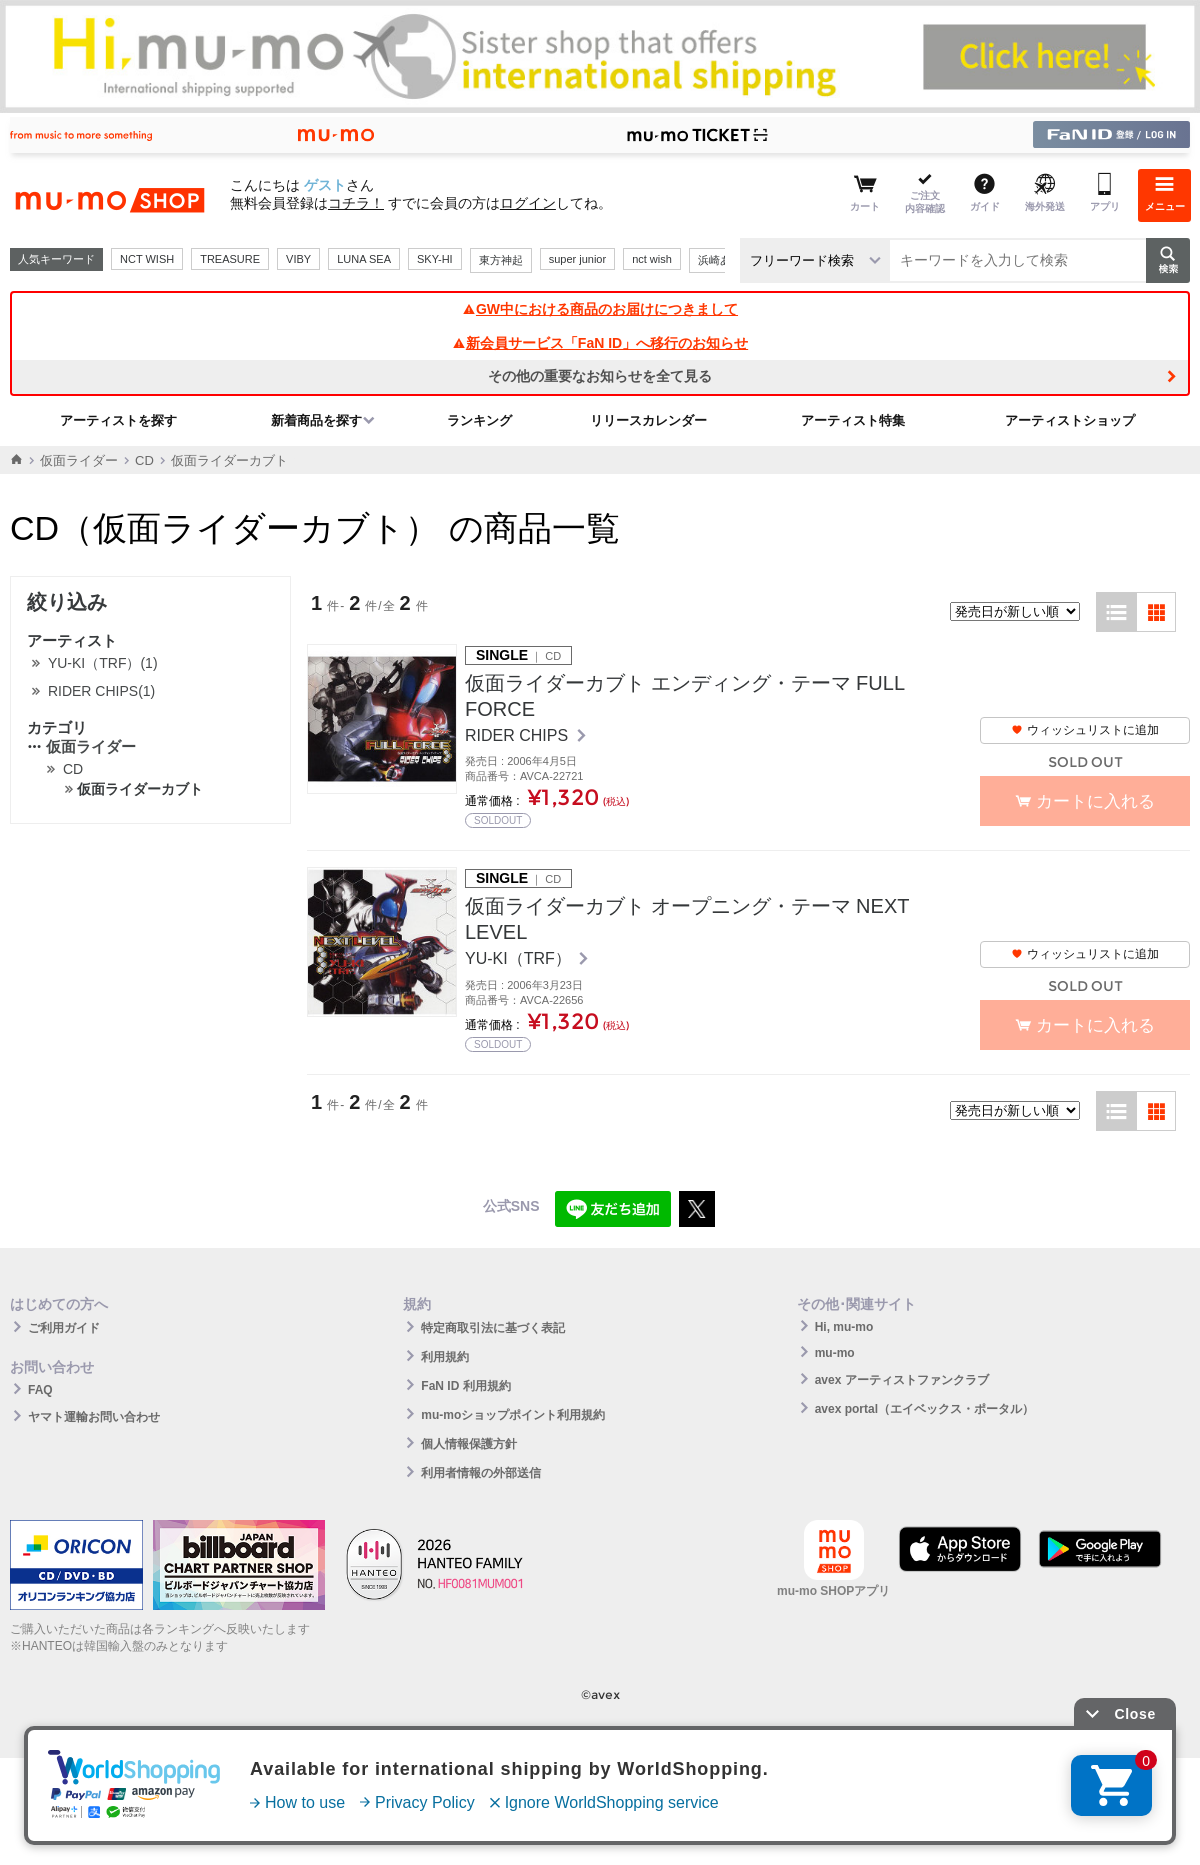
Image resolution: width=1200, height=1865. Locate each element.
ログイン (528, 203)
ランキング (479, 420)
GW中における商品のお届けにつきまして (600, 309)
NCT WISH (147, 259)
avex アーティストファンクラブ (902, 1380)
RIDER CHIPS (519, 735)
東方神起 (501, 260)
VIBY (298, 259)
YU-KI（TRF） (520, 958)
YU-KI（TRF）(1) (103, 663)
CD (144, 460)
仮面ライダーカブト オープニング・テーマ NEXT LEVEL (687, 919)
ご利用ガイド (64, 1328)
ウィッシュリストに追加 (1085, 730)
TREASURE (230, 259)
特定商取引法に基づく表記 (493, 1328)
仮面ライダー (79, 460)
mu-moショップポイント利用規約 (513, 1415)
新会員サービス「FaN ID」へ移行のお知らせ (600, 343)
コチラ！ (356, 203)
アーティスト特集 (853, 420)
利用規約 (445, 1357)
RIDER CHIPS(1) (101, 691)
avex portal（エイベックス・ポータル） (924, 1409)
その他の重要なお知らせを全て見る (600, 376)
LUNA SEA (364, 259)
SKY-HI (435, 259)
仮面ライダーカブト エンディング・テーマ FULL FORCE (684, 696)
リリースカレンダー (648, 420)
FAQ (40, 1390)
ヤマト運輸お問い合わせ (94, 1417)
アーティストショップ (1070, 420)
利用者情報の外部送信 (481, 1473)
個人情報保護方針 (469, 1444)
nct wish (652, 259)
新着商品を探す (316, 420)
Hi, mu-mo (844, 1327)
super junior (577, 259)
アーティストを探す (118, 420)
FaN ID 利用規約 (465, 1386)
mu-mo (835, 1353)
